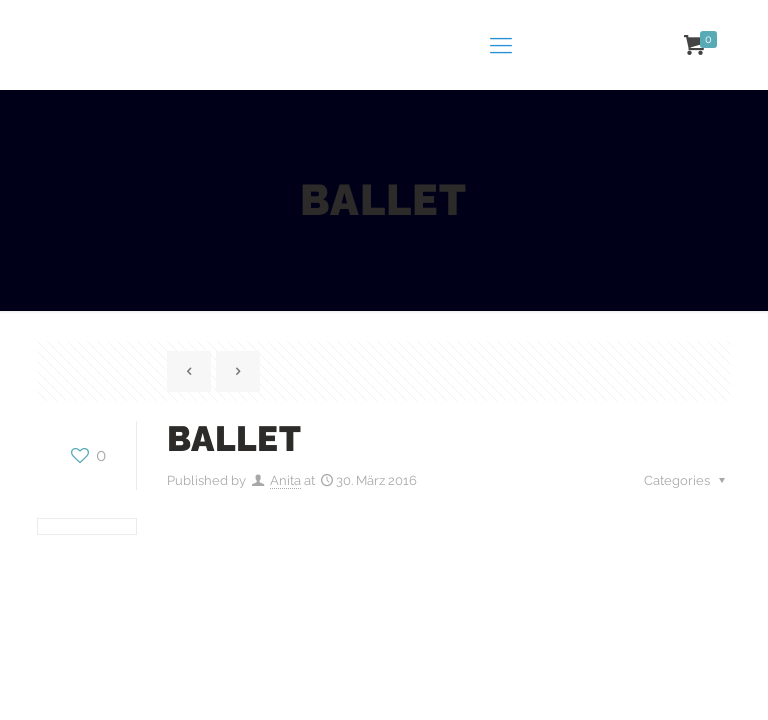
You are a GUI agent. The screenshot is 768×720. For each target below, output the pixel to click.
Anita (285, 480)
